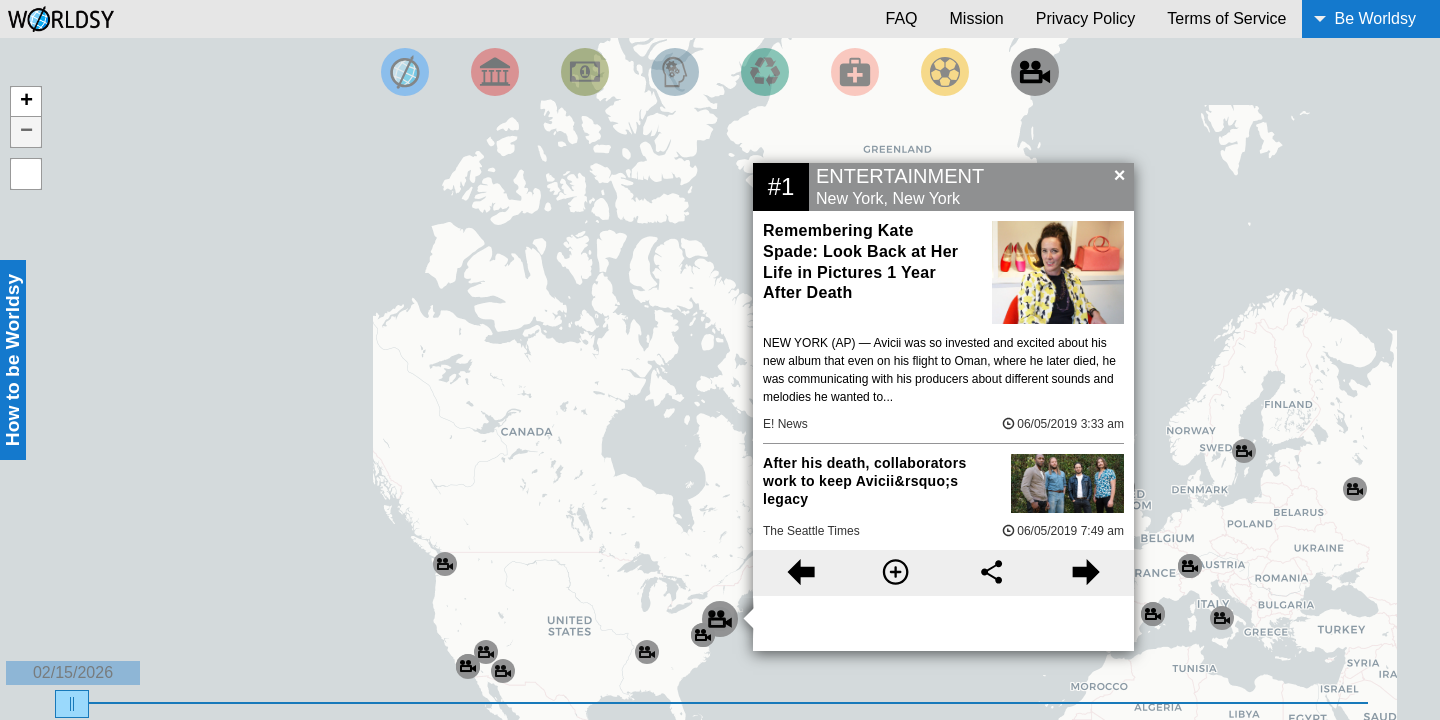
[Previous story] (800, 573)
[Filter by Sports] (945, 72)
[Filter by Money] (585, 72)
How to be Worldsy (12, 360)
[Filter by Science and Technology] (675, 72)
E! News (785, 424)
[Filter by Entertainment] (1035, 72)
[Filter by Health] (855, 72)
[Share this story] (991, 573)
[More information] (895, 573)
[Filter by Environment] (765, 72)
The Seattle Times (811, 531)
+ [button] (26, 102)
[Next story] (1086, 573)
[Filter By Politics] (495, 72)
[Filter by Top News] (405, 72)
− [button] (26, 132)
